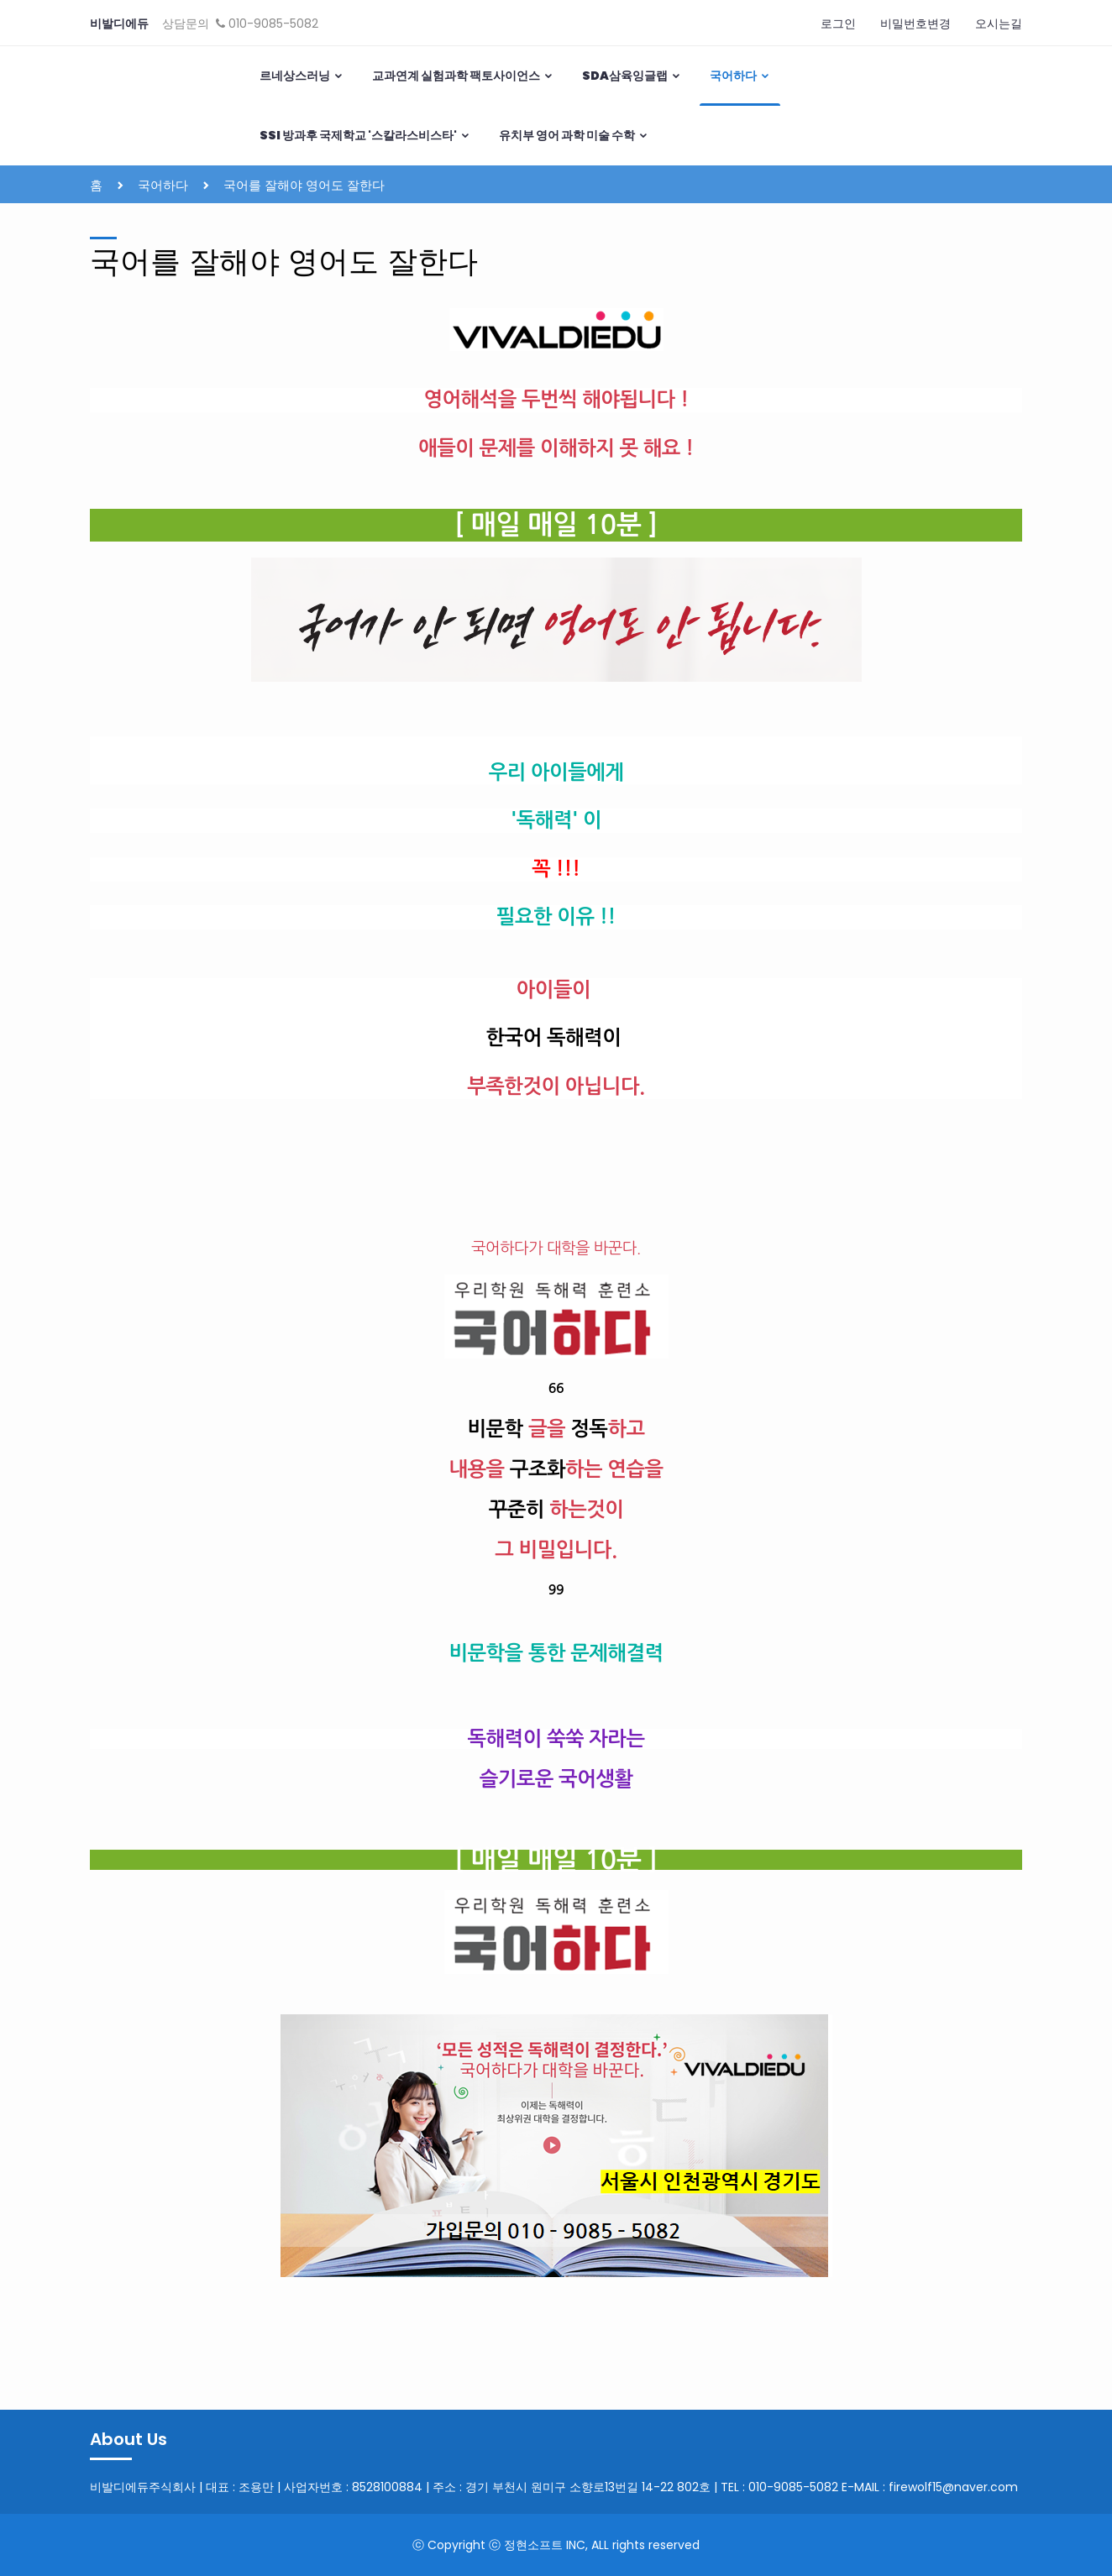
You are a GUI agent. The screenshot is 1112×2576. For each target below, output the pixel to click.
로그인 (838, 23)
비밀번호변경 (915, 23)
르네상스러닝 (302, 75)
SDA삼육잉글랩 (631, 75)
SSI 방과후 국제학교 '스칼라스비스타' (365, 135)
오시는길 (998, 23)
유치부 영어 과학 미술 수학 (573, 135)
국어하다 (740, 75)
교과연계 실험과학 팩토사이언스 (462, 75)
